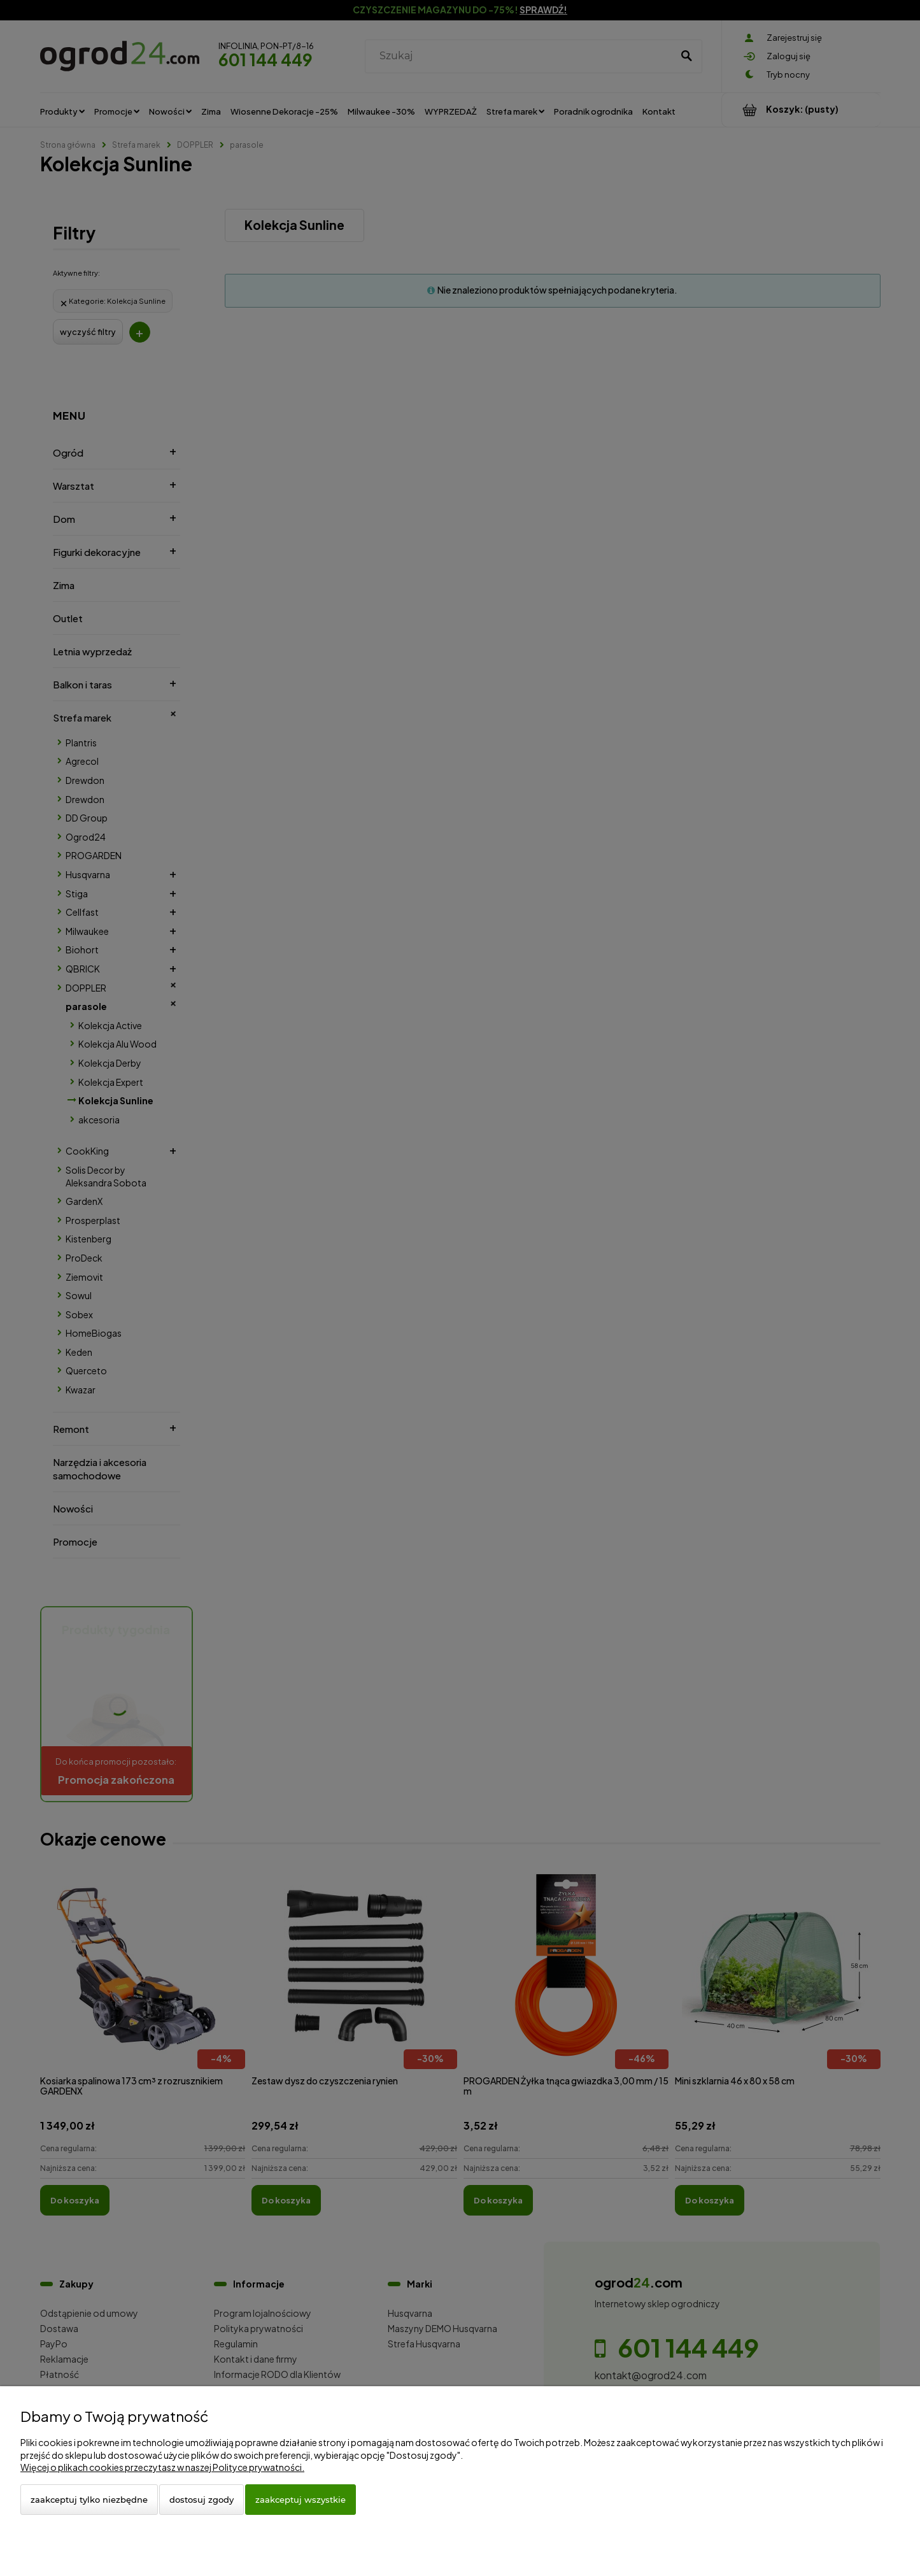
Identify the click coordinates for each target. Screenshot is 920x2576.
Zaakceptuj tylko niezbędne (89, 2499)
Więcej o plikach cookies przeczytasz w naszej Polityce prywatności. (162, 2467)
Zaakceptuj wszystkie (300, 2499)
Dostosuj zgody (201, 2499)
